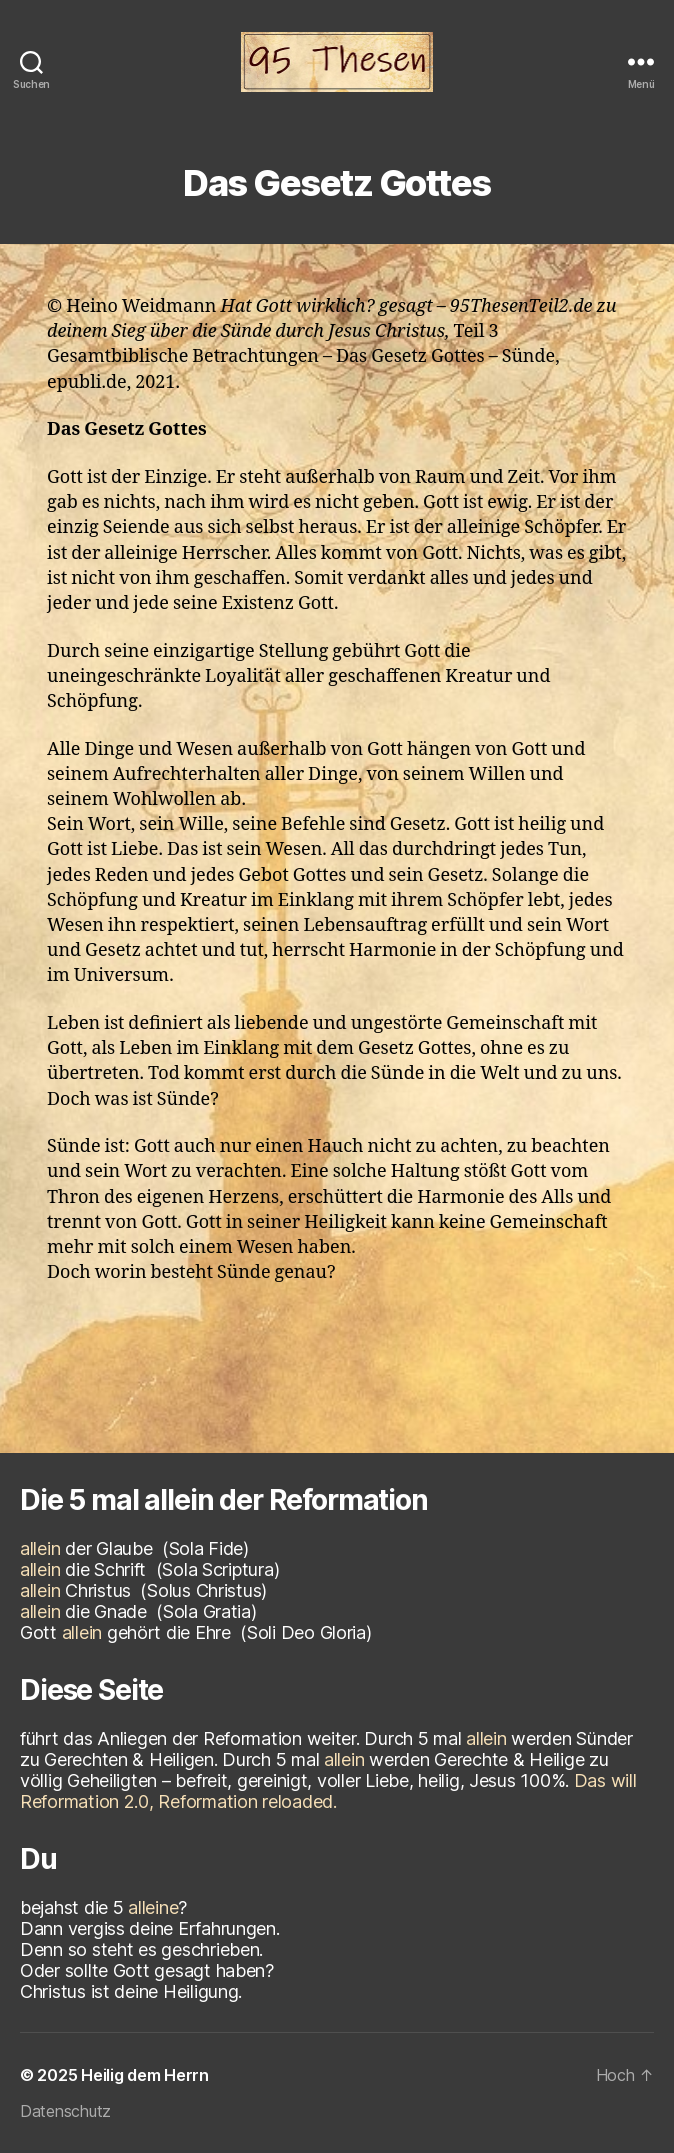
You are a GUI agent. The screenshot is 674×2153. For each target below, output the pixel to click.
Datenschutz (65, 2111)
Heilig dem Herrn (145, 2075)
